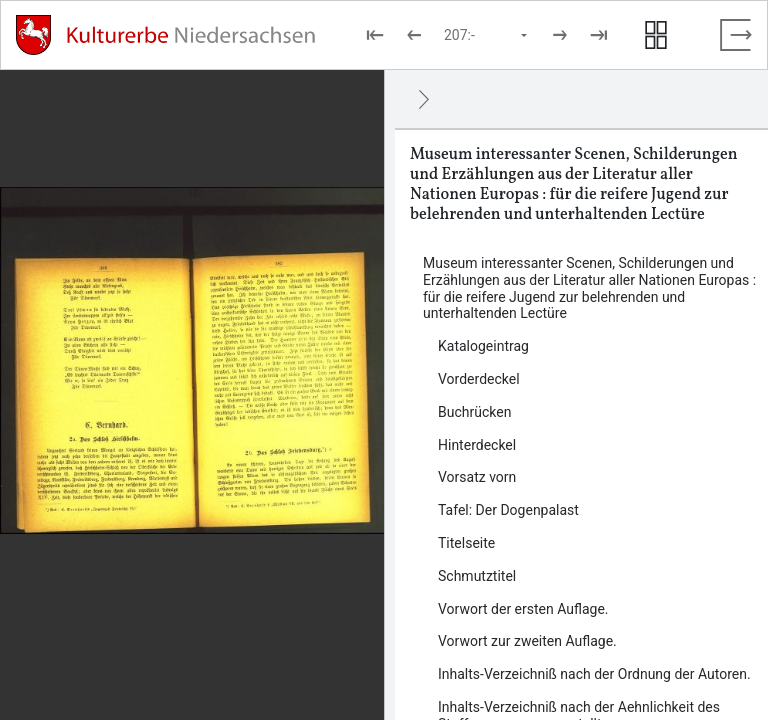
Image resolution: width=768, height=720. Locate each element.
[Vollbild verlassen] (736, 35)
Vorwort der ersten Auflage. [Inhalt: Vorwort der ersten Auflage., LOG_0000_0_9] (523, 609)
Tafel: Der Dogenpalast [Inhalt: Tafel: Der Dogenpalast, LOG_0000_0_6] (508, 510)
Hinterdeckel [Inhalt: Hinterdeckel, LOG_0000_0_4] (477, 445)
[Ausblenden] (424, 99)
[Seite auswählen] (487, 35)
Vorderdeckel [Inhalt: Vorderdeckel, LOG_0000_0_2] (479, 379)
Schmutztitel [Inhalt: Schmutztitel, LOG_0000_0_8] (477, 576)
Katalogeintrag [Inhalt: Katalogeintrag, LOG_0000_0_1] (483, 346)
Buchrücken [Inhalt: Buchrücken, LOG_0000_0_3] (474, 412)
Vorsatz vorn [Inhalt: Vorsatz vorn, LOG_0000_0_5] (477, 477)
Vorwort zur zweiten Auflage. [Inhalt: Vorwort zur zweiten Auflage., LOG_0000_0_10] (527, 641)
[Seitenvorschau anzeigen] (656, 35)
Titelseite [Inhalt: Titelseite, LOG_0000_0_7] (466, 543)
